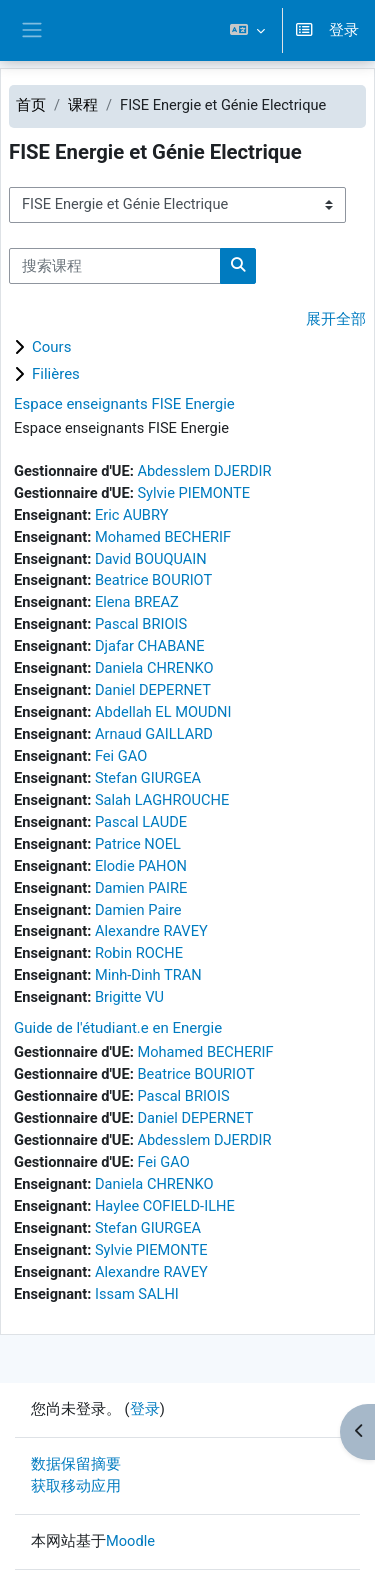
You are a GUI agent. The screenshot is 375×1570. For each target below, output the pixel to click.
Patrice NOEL (138, 844)
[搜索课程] (115, 266)
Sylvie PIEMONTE (193, 493)
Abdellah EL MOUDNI (163, 712)
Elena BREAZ (137, 602)
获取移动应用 (76, 1486)
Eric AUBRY (132, 515)
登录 (344, 30)
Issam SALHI (137, 1294)
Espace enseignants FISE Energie (124, 404)
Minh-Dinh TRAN (148, 975)
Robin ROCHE (139, 953)
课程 (83, 105)
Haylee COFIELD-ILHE (165, 1206)
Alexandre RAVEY (151, 931)
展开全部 (336, 319)
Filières (56, 374)
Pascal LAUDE (141, 822)
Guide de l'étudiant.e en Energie (118, 1028)
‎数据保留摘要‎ (76, 1464)
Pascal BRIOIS (141, 624)
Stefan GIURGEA (148, 778)
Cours (51, 347)
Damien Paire (138, 910)
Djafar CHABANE (150, 646)
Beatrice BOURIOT (153, 580)
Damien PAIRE (141, 888)
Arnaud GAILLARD (154, 734)
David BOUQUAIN (151, 559)
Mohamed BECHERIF (163, 537)
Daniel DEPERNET (153, 690)
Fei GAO (121, 756)
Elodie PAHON (141, 866)
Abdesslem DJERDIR (204, 471)
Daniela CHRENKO (154, 668)
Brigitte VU (129, 997)
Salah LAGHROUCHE (162, 800)
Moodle (130, 1541)
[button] (246, 30)
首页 (31, 105)
